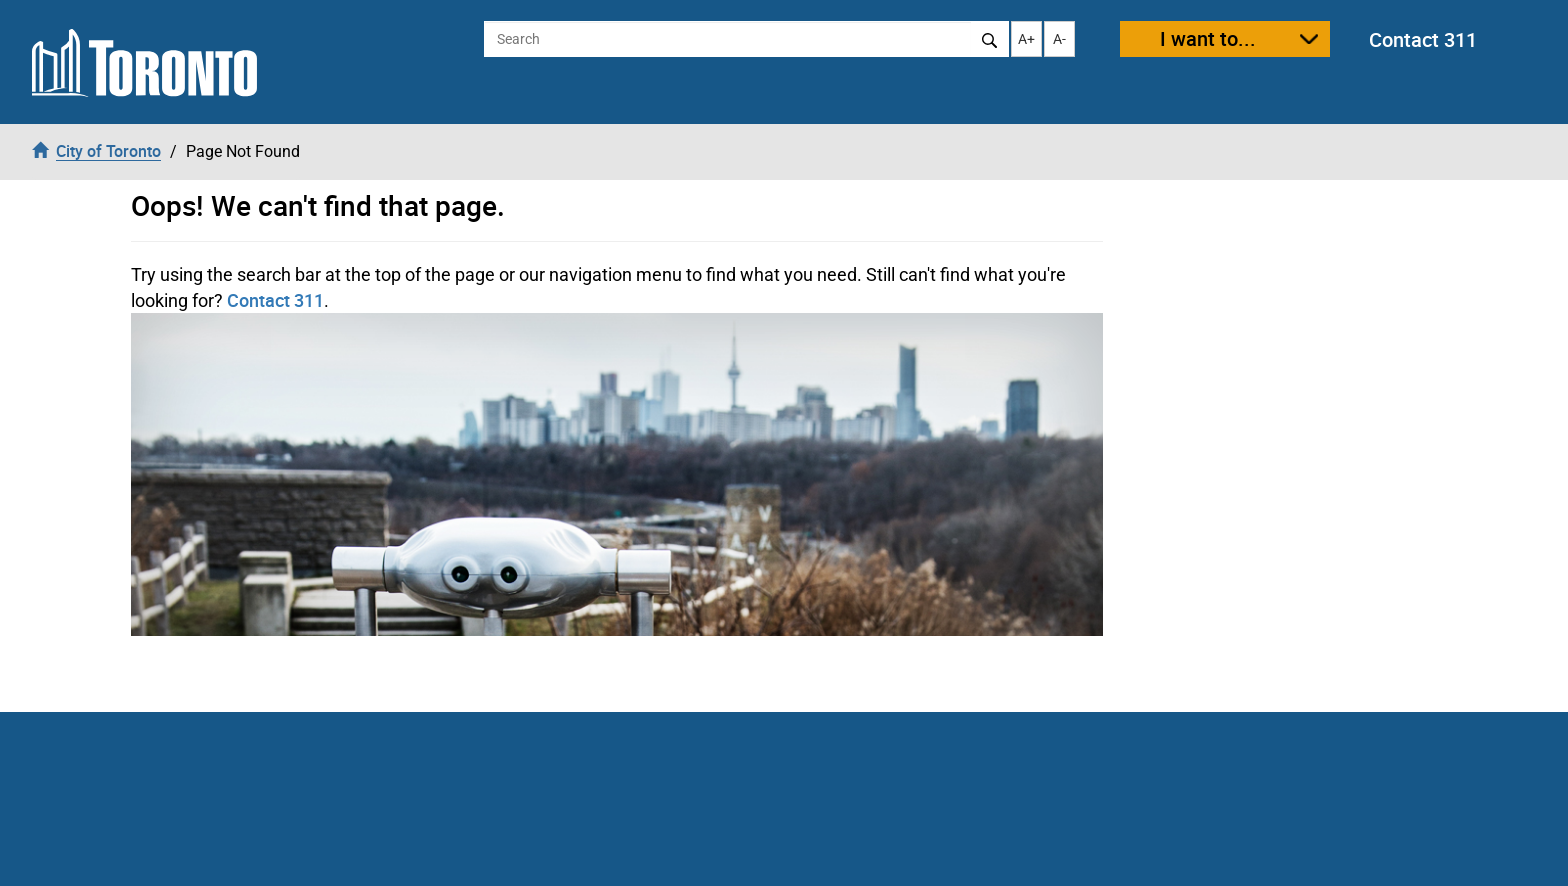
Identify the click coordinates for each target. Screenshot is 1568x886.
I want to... (1208, 38)
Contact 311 (1423, 39)
